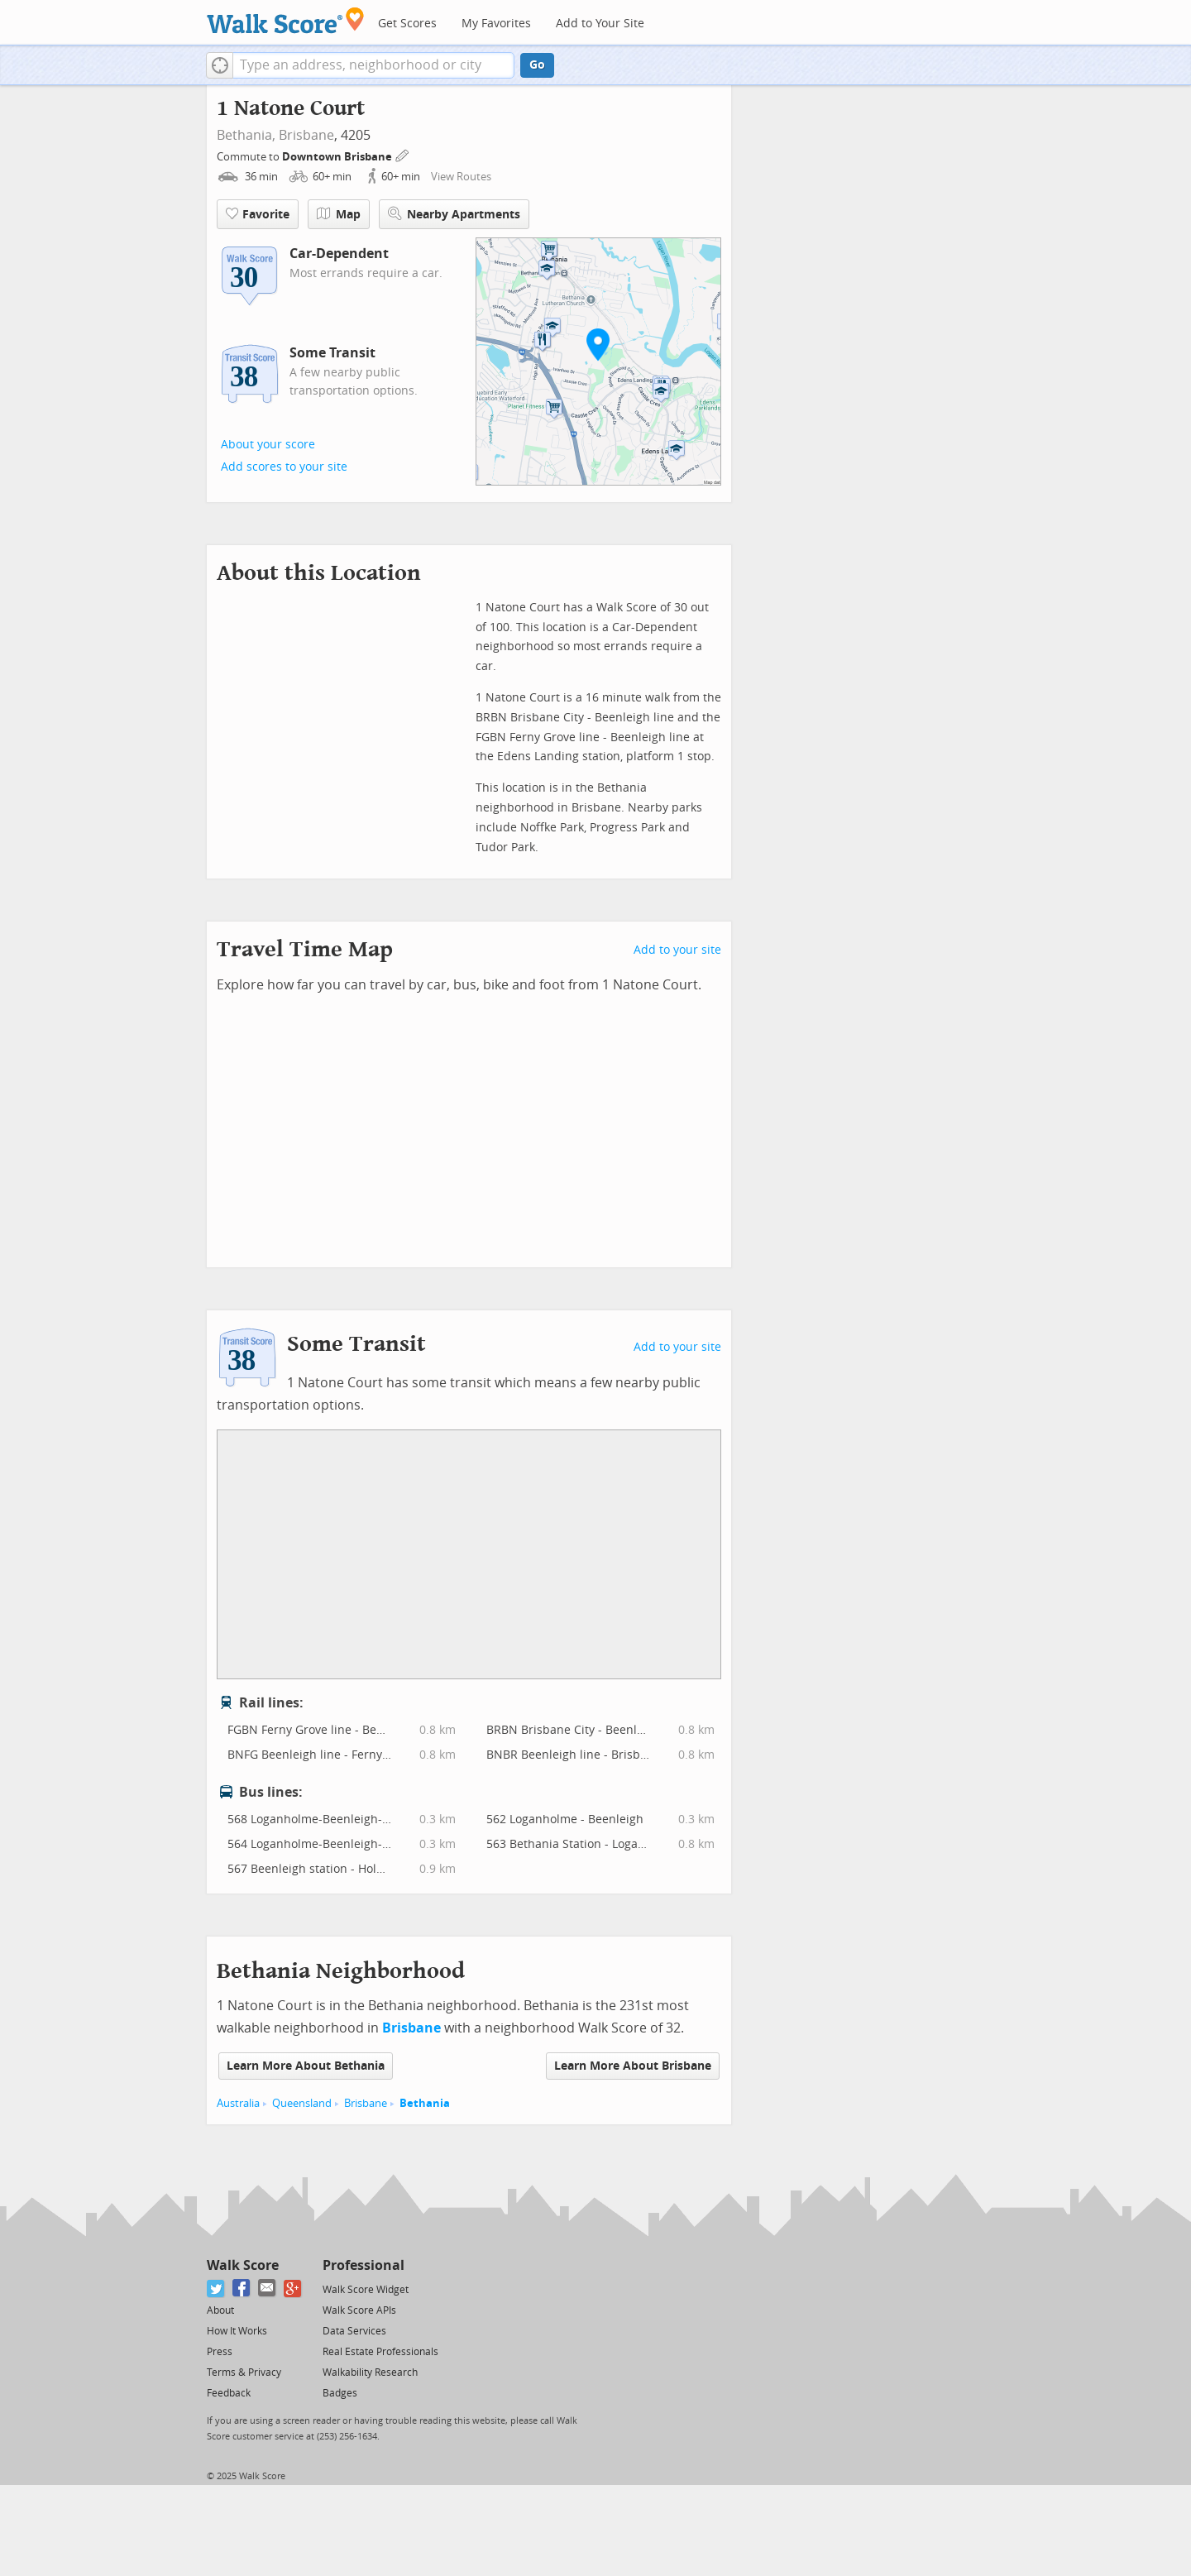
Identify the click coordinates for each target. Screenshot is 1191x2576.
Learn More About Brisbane (632, 2066)
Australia (238, 2103)
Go (537, 65)
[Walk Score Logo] (286, 20)
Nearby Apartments (454, 214)
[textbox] (373, 65)
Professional (363, 2265)
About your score (268, 445)
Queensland (302, 2103)
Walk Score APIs (359, 2310)
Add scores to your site (284, 467)
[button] (219, 65)
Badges (340, 2393)
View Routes (461, 176)
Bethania (424, 2103)
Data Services (354, 2331)
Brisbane (306, 135)
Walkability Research (370, 2372)
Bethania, (246, 135)
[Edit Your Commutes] (403, 154)
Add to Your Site (600, 24)
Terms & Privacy (244, 2372)
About (220, 2310)
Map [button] (339, 214)
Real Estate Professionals (380, 2352)
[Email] (267, 2288)
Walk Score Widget (366, 2290)
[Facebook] (241, 2288)
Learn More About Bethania (306, 2066)
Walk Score (243, 2265)
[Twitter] (216, 2288)
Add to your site (677, 950)
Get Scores (407, 24)
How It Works (237, 2331)
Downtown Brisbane (338, 157)
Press (219, 2352)
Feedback (229, 2393)
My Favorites (496, 24)
